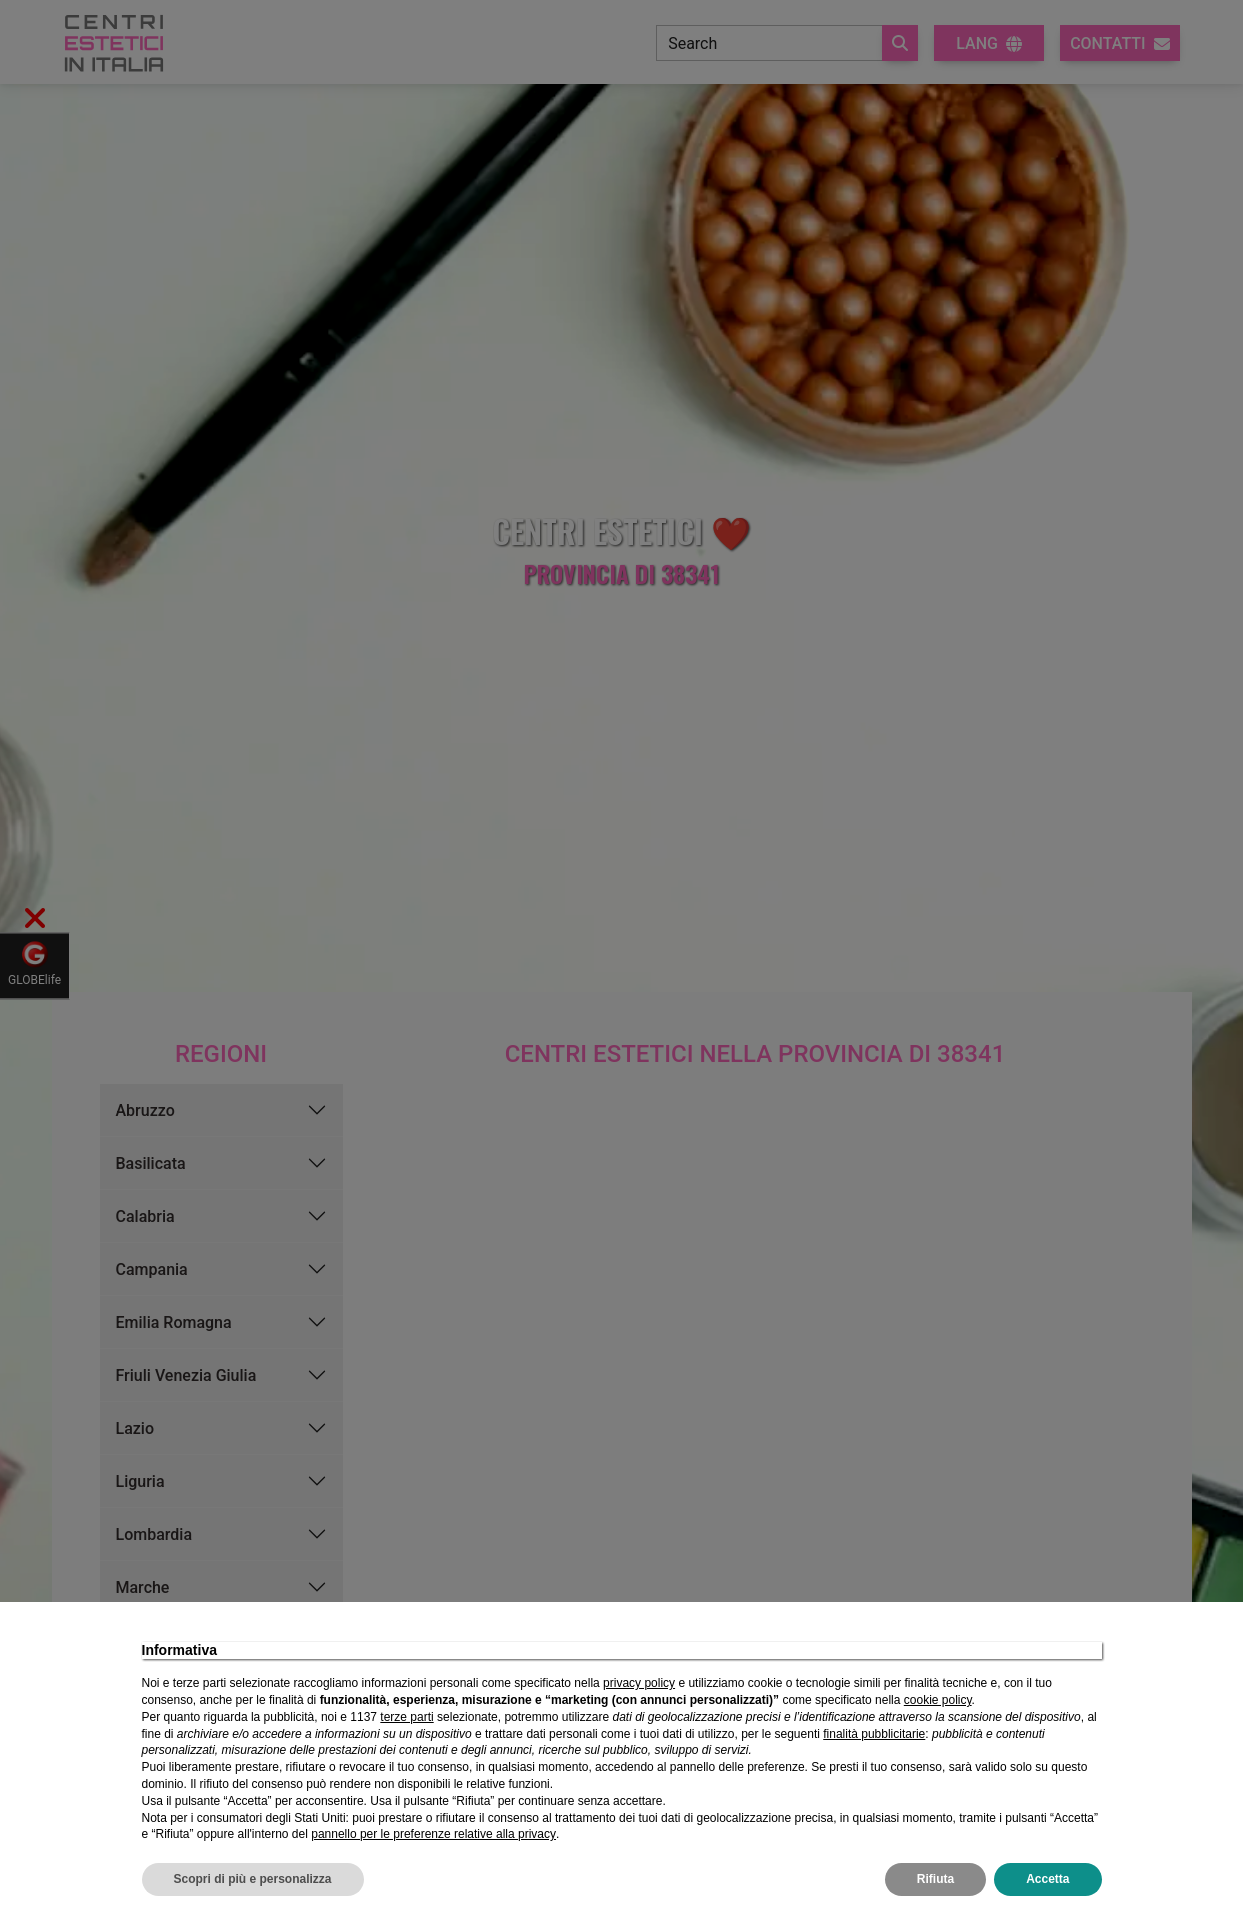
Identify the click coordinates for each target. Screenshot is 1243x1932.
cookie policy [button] (938, 1700)
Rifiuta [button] (935, 1879)
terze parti (406, 1717)
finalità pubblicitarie (874, 1734)
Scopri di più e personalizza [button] (253, 1879)
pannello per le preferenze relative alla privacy (433, 1834)
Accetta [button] (1047, 1879)
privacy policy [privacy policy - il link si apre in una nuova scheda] (639, 1683)
